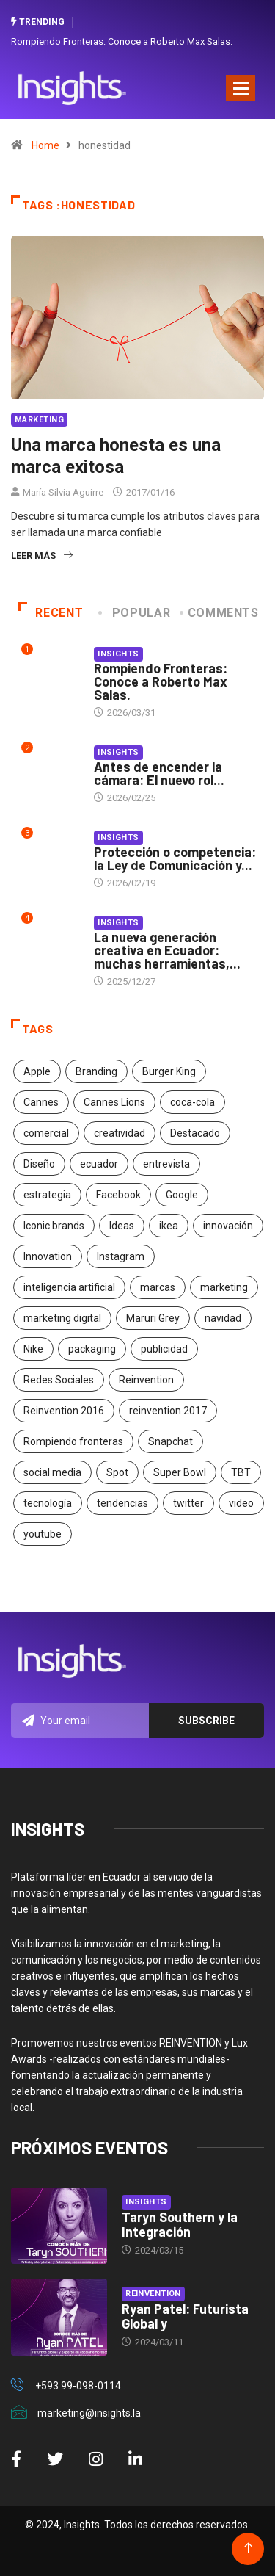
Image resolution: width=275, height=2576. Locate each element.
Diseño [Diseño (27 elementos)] (39, 1164)
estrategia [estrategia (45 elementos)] (47, 1195)
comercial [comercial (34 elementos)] (46, 1133)
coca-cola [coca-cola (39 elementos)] (192, 1102)
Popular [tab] (135, 613)
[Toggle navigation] (240, 88)
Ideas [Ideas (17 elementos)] (121, 1225)
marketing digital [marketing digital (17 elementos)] (62, 1318)
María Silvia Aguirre (63, 492)
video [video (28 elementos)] (241, 1503)
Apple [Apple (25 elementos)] (37, 1071)
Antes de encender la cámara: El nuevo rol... (159, 773)
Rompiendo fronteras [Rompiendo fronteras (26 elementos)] (73, 1441)
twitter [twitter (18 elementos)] (188, 1503)
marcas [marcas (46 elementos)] (157, 1287)
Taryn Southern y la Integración (180, 2224)
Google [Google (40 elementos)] (182, 1195)
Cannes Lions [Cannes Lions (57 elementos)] (114, 1102)
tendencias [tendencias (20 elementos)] (122, 1503)
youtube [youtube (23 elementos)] (42, 1534)
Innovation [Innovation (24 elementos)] (47, 1256)
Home (45, 145)
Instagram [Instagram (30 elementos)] (120, 1256)
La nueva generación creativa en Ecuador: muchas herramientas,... (167, 950)
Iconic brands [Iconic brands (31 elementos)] (53, 1225)
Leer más (42, 555)
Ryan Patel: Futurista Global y (185, 2316)
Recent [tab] (50, 613)
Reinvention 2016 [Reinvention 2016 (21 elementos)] (63, 1411)
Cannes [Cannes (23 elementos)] (41, 1102)
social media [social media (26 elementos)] (52, 1472)
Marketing (39, 419)
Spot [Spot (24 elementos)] (117, 1472)
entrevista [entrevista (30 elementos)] (166, 1164)
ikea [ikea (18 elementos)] (168, 1225)
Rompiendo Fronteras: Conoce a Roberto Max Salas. (121, 41)
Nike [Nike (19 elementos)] (33, 1349)
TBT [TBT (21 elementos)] (241, 1472)
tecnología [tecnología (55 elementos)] (47, 1503)
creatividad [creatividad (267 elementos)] (119, 1133)
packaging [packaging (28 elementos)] (92, 1349)
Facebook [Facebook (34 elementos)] (118, 1195)
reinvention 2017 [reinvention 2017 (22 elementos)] (168, 1411)
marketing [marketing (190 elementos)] (224, 1287)
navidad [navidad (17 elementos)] (223, 1318)
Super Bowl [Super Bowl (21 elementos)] (179, 1472)
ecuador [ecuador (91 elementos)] (99, 1164)
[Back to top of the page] (248, 2548)
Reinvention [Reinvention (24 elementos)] (146, 1380)
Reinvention (153, 2293)
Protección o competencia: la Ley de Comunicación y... (175, 858)
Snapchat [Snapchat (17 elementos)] (170, 1441)
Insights (118, 654)
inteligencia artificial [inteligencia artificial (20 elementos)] (69, 1287)
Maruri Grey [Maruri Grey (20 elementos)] (153, 1318)
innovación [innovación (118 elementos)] (228, 1225)
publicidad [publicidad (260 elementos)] (164, 1349)
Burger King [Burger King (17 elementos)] (169, 1071)
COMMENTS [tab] (220, 613)
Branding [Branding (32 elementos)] (96, 1071)
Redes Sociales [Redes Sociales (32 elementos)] (58, 1380)
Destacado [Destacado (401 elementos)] (195, 1133)
